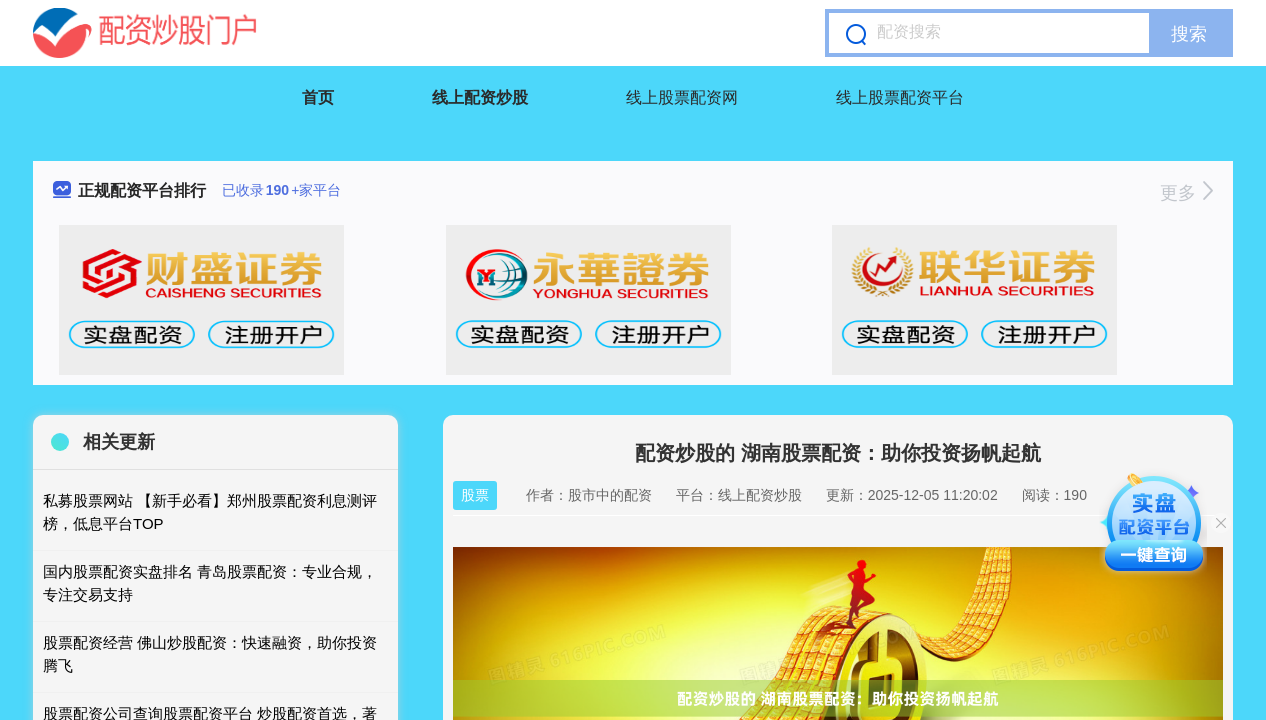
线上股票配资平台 (900, 97)
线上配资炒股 (480, 97)
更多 (1186, 193)
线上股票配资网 (682, 97)
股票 (475, 495)
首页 (318, 97)
